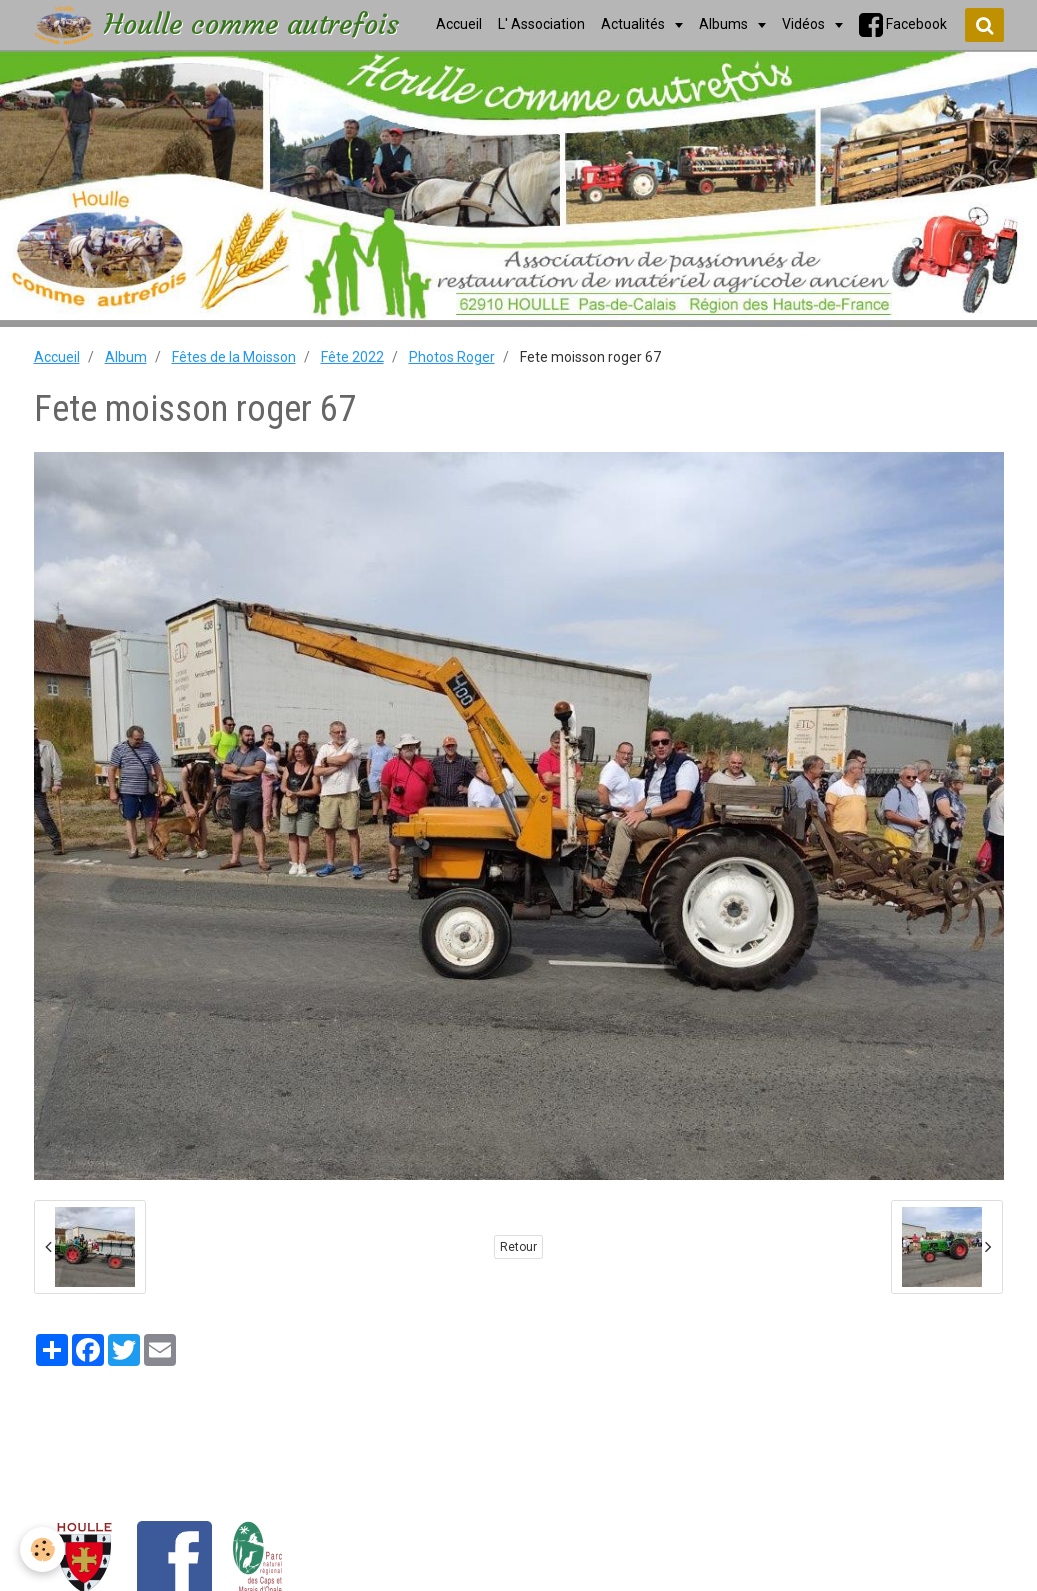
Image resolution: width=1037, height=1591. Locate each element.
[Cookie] (42, 1549)
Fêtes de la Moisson (234, 357)
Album (126, 357)
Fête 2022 (352, 357)
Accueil (57, 357)
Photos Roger (452, 357)
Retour (518, 1247)
